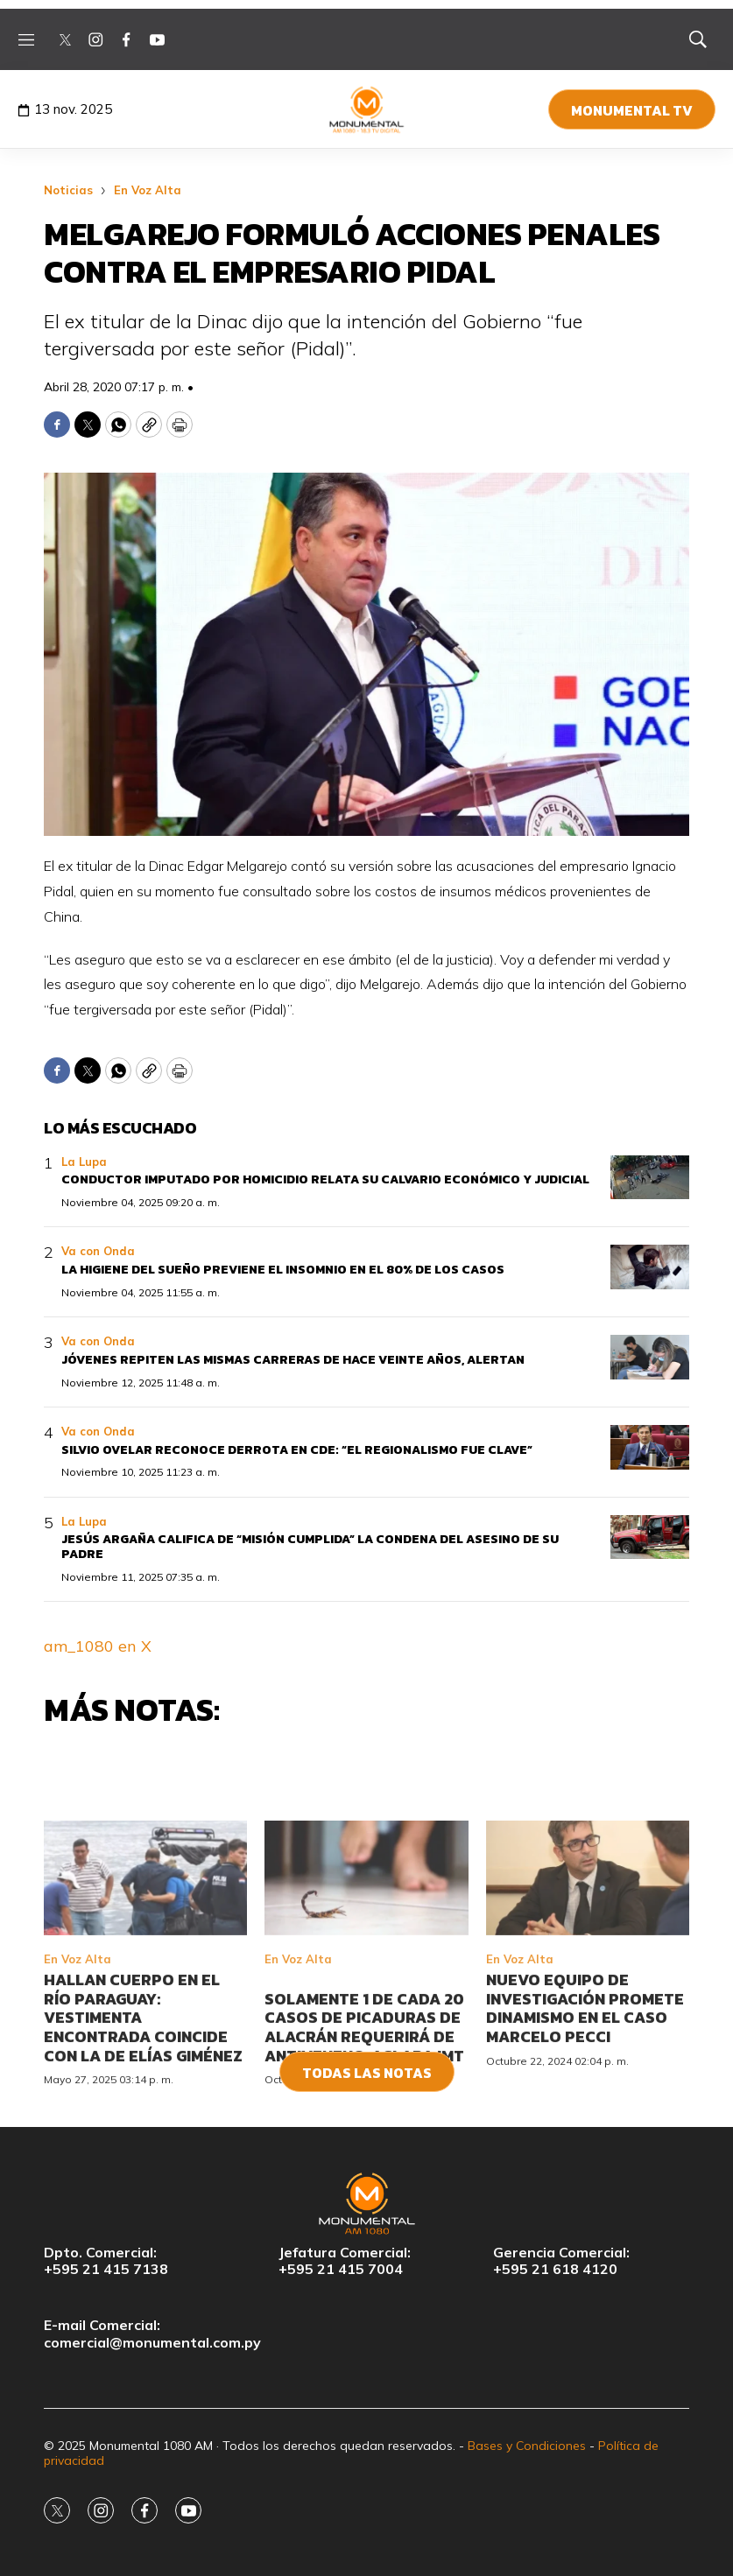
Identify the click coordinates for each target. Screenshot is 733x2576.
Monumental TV (632, 110)
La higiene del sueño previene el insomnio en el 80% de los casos (282, 1269)
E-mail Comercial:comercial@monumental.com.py (152, 2333)
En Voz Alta (147, 190)
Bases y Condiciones (527, 2445)
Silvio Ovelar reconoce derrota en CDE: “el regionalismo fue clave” (296, 1450)
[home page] (366, 109)
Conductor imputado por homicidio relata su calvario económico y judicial (325, 1179)
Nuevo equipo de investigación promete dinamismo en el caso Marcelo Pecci (585, 2107)
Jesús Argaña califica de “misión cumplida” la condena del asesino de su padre (310, 1546)
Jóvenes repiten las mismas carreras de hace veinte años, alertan (293, 1360)
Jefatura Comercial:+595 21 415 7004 (344, 2261)
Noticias (68, 190)
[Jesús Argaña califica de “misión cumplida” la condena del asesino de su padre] (649, 1537)
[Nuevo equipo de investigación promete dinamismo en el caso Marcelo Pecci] (587, 1977)
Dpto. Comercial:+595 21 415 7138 (106, 2261)
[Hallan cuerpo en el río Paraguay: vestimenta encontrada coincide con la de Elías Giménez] (145, 1977)
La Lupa (84, 1162)
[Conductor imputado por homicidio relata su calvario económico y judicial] (649, 1177)
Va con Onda (98, 1251)
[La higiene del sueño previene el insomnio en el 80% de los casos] (649, 1267)
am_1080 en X (98, 1646)
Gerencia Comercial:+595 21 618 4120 (561, 2261)
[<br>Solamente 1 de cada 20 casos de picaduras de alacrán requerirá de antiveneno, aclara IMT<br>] (366, 1977)
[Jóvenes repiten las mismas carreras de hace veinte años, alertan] (649, 1357)
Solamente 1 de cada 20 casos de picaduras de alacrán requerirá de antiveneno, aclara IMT (364, 2125)
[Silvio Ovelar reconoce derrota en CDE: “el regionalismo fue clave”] (649, 1447)
